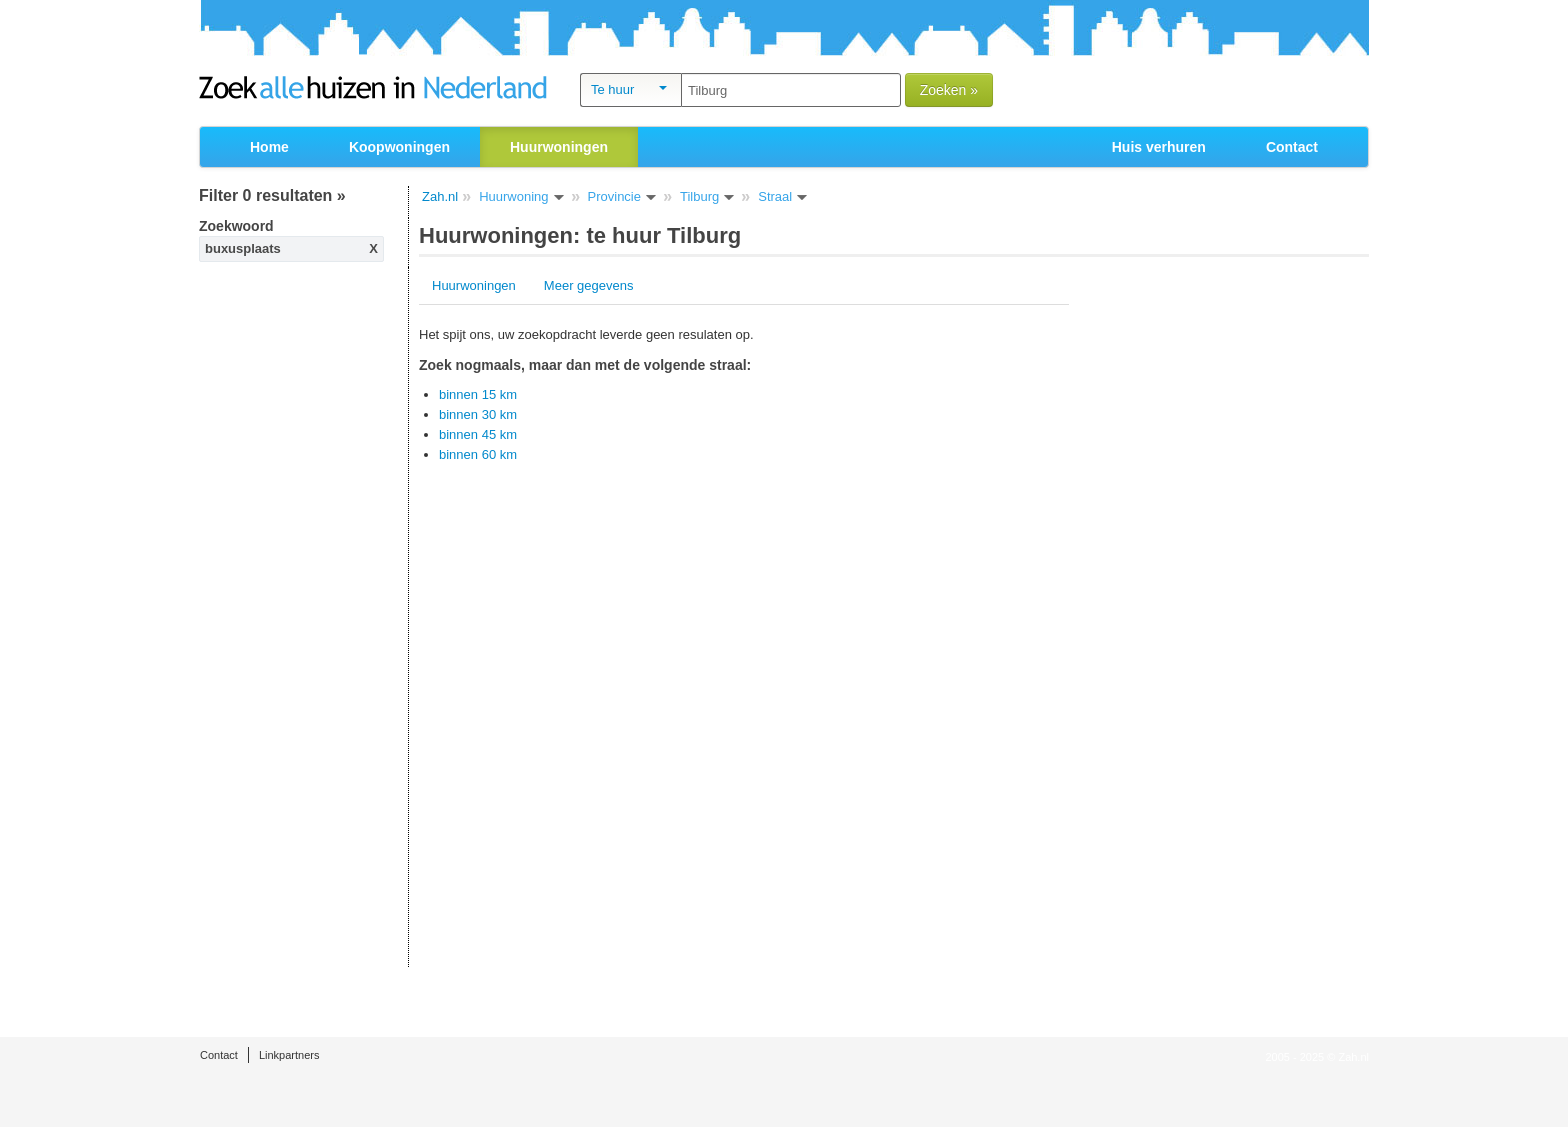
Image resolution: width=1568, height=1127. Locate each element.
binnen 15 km (478, 394)
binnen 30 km (478, 414)
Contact (1292, 147)
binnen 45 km (478, 434)
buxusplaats (243, 248)
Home (269, 147)
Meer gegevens (589, 285)
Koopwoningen (399, 147)
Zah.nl (440, 196)
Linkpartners (289, 1055)
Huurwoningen (474, 285)
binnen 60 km (478, 454)
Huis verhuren (1159, 147)
